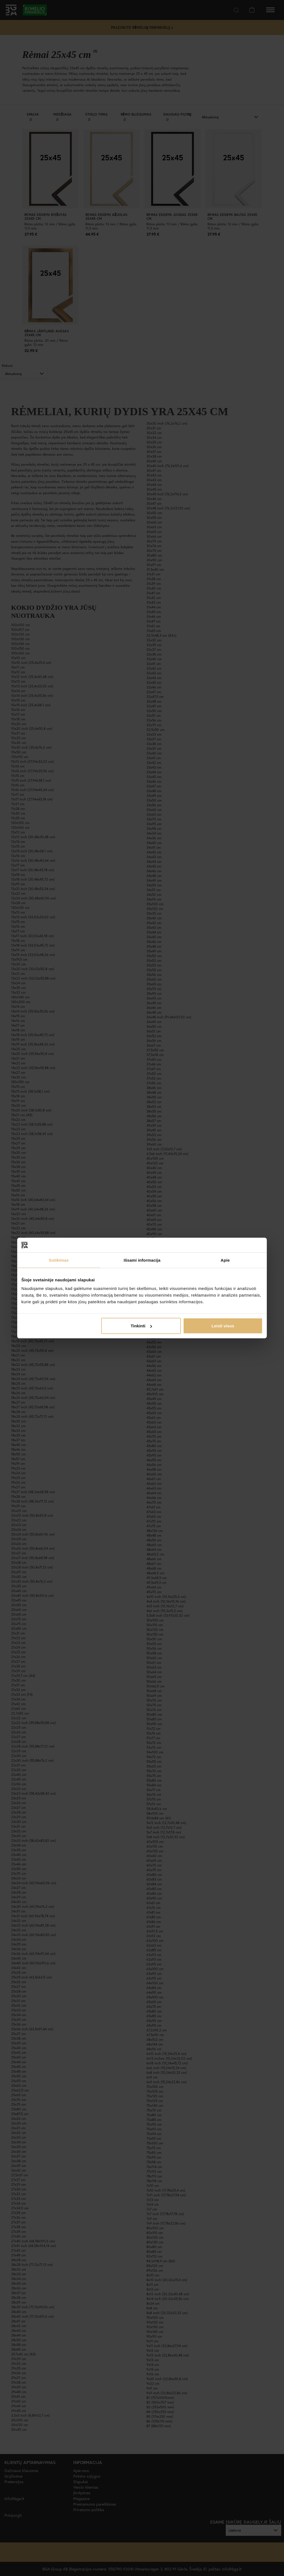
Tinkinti (141, 1325)
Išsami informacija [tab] (142, 1260)
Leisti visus (223, 1325)
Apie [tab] (225, 1260)
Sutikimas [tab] (59, 1260)
